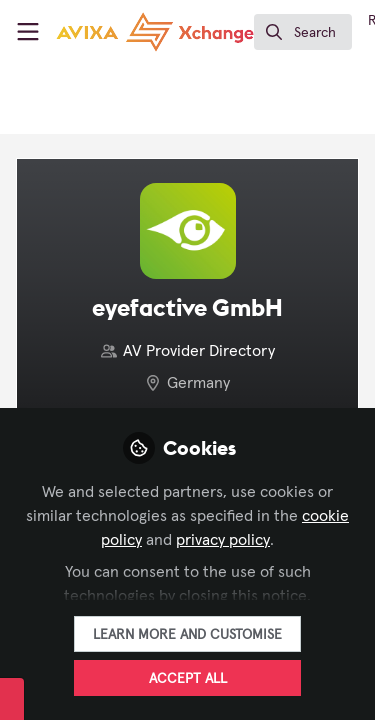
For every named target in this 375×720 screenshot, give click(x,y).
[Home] (155, 32)
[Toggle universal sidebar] (28, 32)
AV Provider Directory (199, 351)
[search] (303, 32)
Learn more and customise (187, 635)
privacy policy (223, 540)
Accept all (188, 679)
